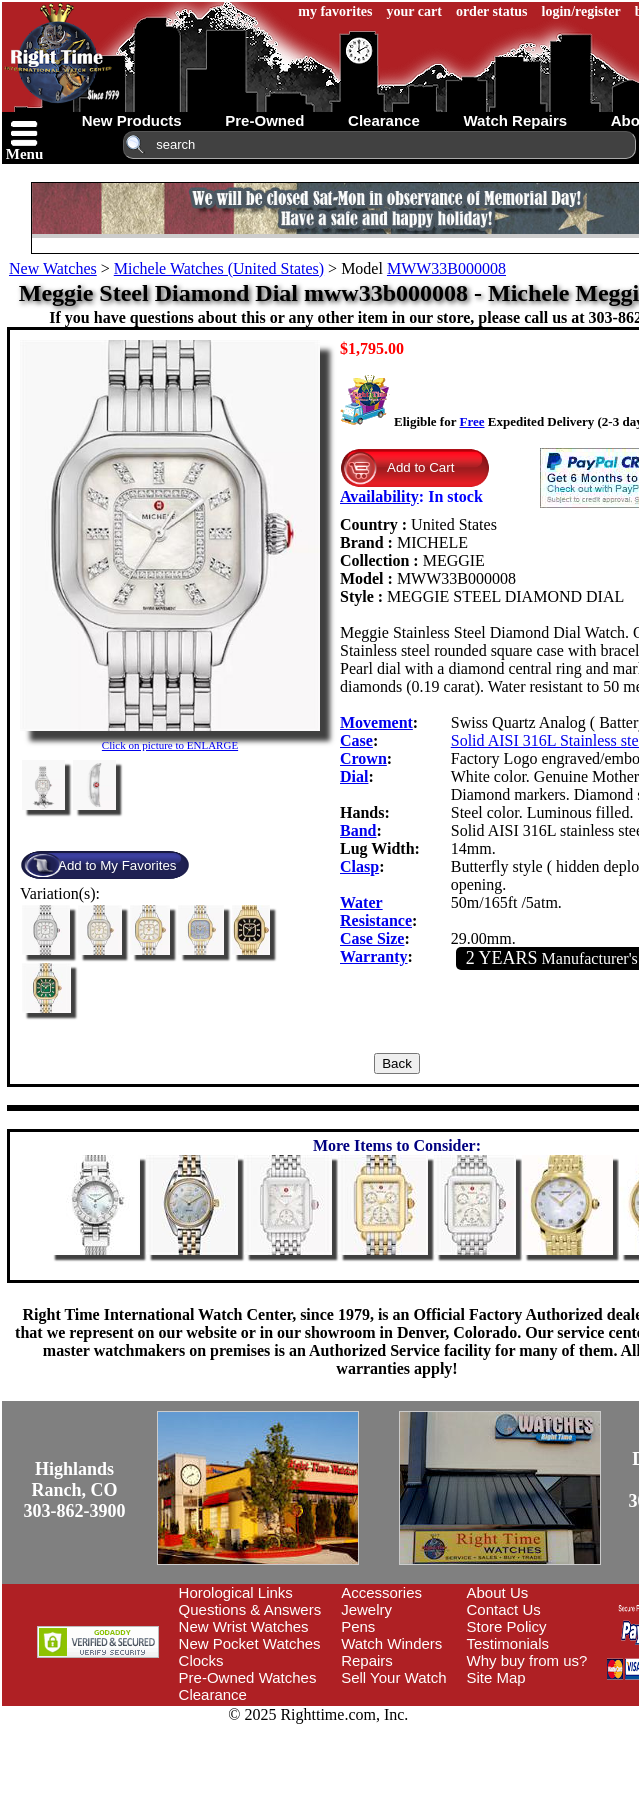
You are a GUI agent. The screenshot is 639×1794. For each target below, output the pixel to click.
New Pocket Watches (250, 1643)
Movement (376, 722)
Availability (379, 496)
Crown (363, 758)
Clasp (359, 866)
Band (358, 830)
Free (471, 421)
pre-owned (264, 120)
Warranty (374, 956)
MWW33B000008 (446, 268)
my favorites (335, 11)
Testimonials (508, 1643)
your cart (414, 11)
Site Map (496, 1677)
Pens (358, 1626)
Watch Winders (391, 1643)
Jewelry (366, 1609)
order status (492, 11)
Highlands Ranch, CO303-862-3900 (75, 1490)
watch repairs (515, 120)
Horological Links (236, 1592)
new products (132, 120)
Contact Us (504, 1609)
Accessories (381, 1592)
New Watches (53, 268)
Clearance (213, 1694)
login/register (581, 11)
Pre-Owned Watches (248, 1677)
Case (356, 740)
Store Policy (507, 1626)
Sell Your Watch (393, 1677)
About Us (498, 1592)
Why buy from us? (527, 1660)
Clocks (201, 1660)
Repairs (367, 1660)
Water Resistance (376, 911)
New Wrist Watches (244, 1626)
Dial (354, 776)
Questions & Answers (250, 1609)
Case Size (372, 938)
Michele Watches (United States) (219, 268)
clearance (384, 120)
